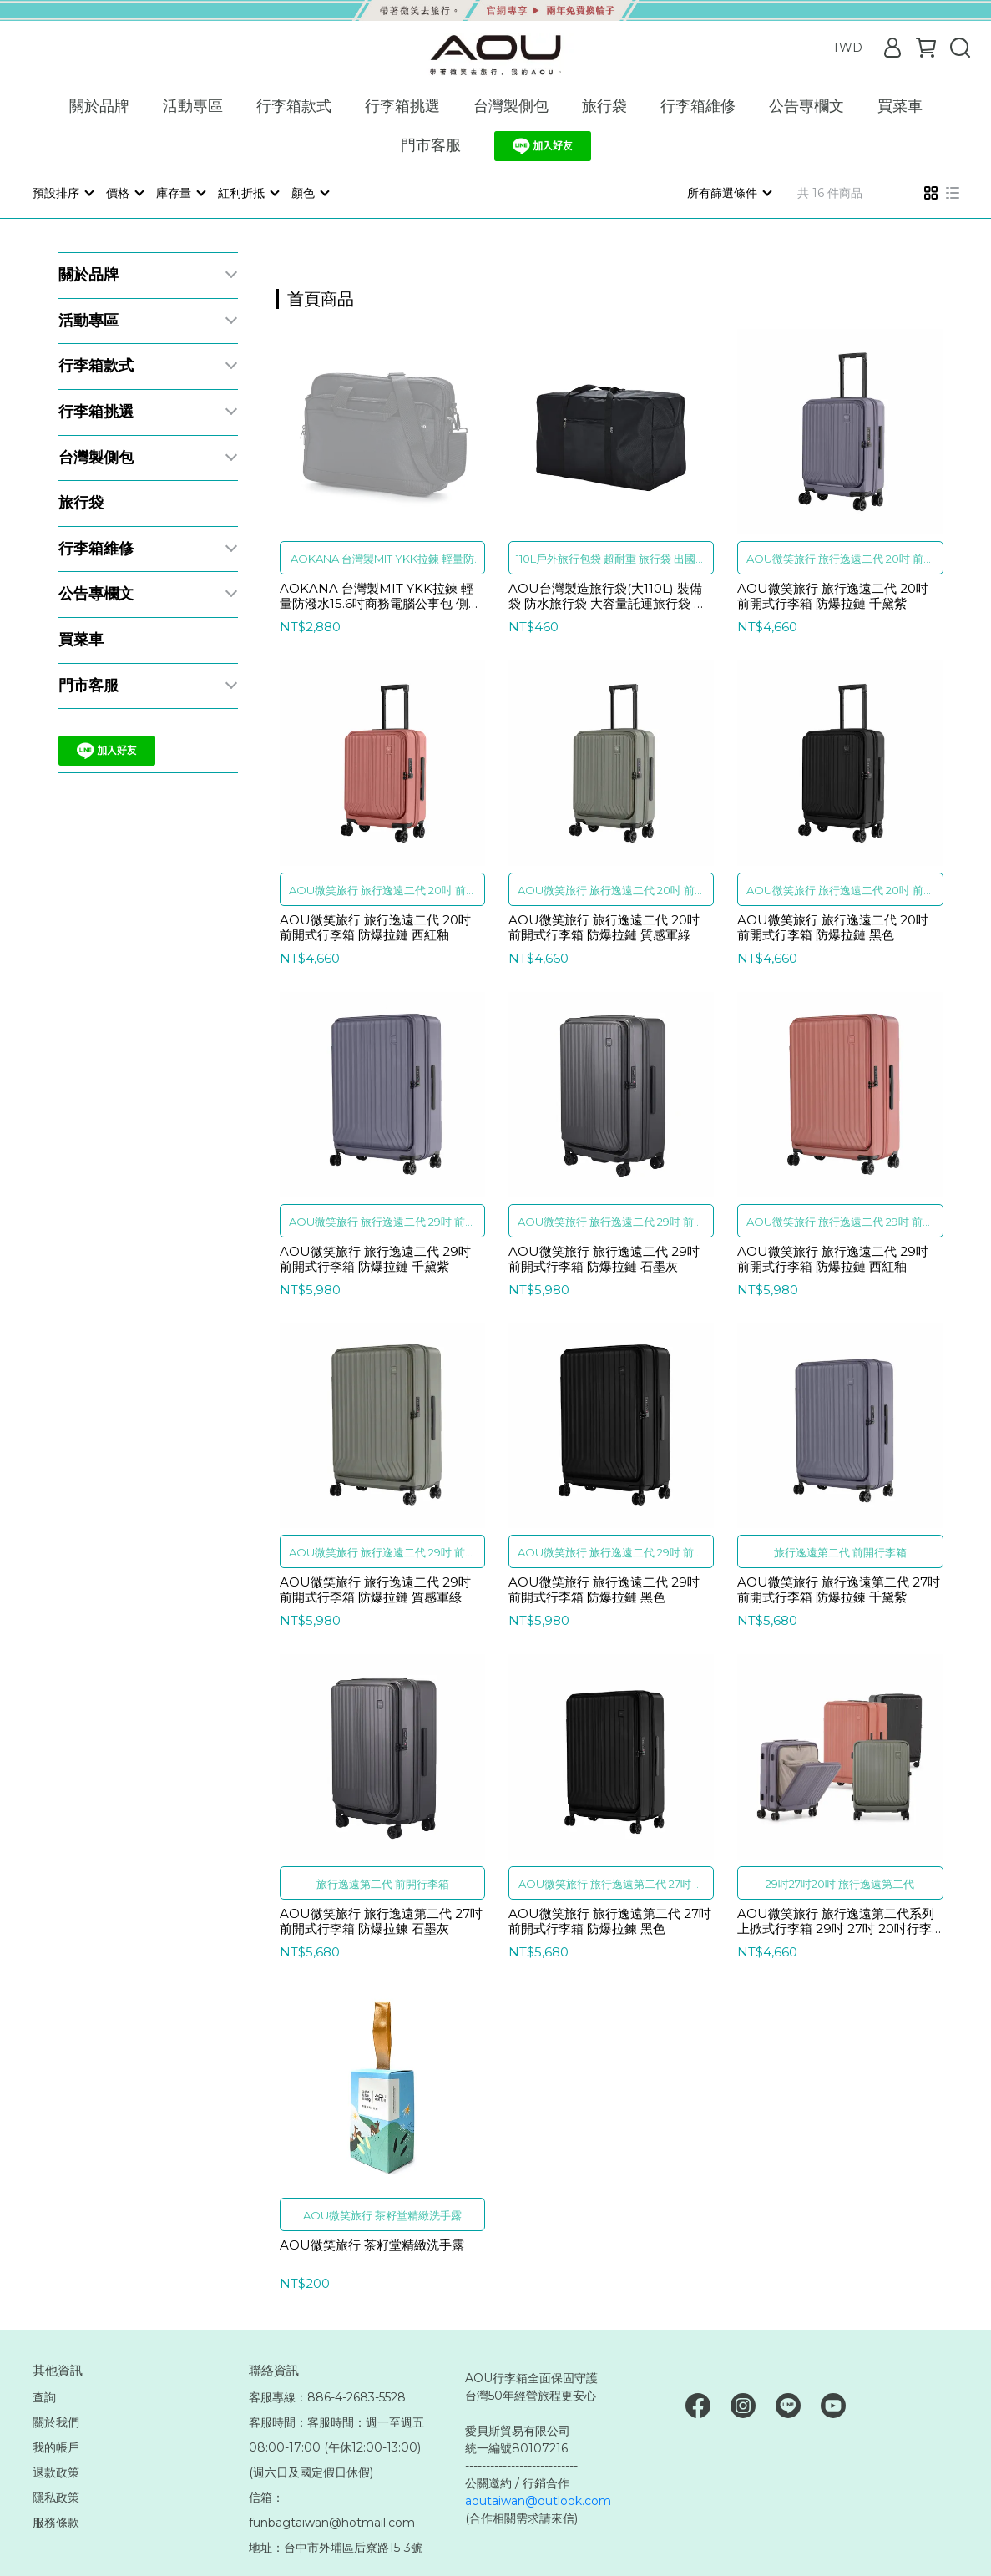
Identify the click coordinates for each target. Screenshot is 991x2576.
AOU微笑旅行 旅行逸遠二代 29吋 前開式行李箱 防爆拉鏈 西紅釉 (832, 1258)
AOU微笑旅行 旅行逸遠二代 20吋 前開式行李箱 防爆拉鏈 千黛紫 (832, 595)
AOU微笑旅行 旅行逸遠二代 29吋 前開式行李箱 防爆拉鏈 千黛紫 (375, 1258)
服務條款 (56, 2521)
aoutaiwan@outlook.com (538, 2500)
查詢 (44, 2396)
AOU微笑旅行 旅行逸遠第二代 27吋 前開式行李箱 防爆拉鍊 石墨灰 (381, 1920)
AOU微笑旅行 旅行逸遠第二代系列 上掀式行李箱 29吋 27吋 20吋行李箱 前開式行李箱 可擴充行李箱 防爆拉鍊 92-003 (836, 1920)
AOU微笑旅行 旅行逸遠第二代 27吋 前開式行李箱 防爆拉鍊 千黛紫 (838, 1589)
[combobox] (306, 296)
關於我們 (56, 2421)
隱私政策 (56, 2496)
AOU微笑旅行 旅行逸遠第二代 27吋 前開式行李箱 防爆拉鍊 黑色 (609, 1920)
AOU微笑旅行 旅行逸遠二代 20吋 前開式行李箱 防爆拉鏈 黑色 (832, 927)
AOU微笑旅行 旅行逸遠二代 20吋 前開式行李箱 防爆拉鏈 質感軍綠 (604, 927)
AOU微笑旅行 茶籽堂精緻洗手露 (372, 2244)
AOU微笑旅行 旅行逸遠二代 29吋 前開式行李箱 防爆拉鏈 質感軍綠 (375, 1589)
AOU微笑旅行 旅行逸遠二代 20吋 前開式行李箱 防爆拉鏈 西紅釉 (375, 927)
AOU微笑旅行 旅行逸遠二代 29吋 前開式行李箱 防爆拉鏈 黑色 (604, 1589)
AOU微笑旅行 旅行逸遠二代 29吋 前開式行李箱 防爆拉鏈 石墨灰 (604, 1258)
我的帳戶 (56, 2446)
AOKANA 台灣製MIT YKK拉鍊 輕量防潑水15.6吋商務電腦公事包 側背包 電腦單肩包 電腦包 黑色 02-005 (380, 595)
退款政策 (56, 2471)
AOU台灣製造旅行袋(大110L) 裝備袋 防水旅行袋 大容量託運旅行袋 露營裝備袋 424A (607, 595)
